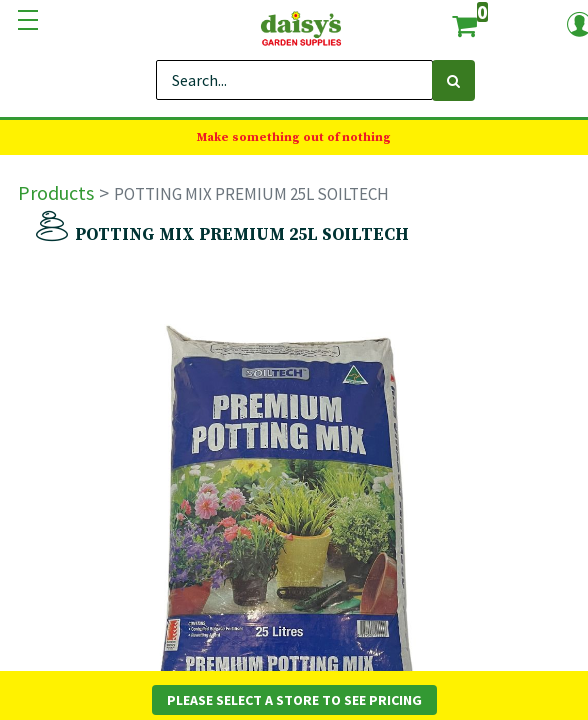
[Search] (453, 80)
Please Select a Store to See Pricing (294, 700)
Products (56, 192)
